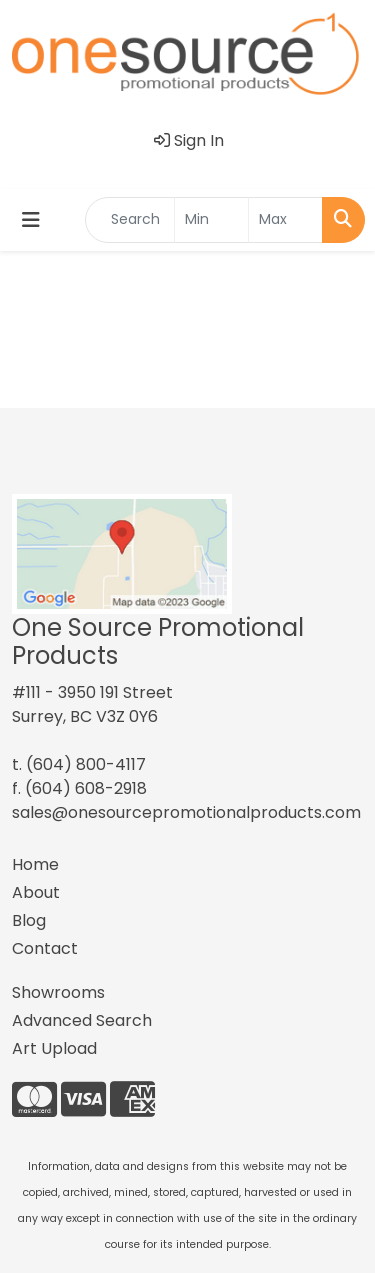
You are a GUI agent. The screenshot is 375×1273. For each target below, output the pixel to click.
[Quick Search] (130, 220)
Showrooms (58, 992)
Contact (45, 948)
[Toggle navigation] (31, 220)
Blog (29, 920)
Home (35, 864)
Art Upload (54, 1048)
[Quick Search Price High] (285, 220)
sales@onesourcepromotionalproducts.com (186, 812)
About (36, 892)
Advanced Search (82, 1020)
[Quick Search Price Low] (211, 220)
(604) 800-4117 (86, 764)
